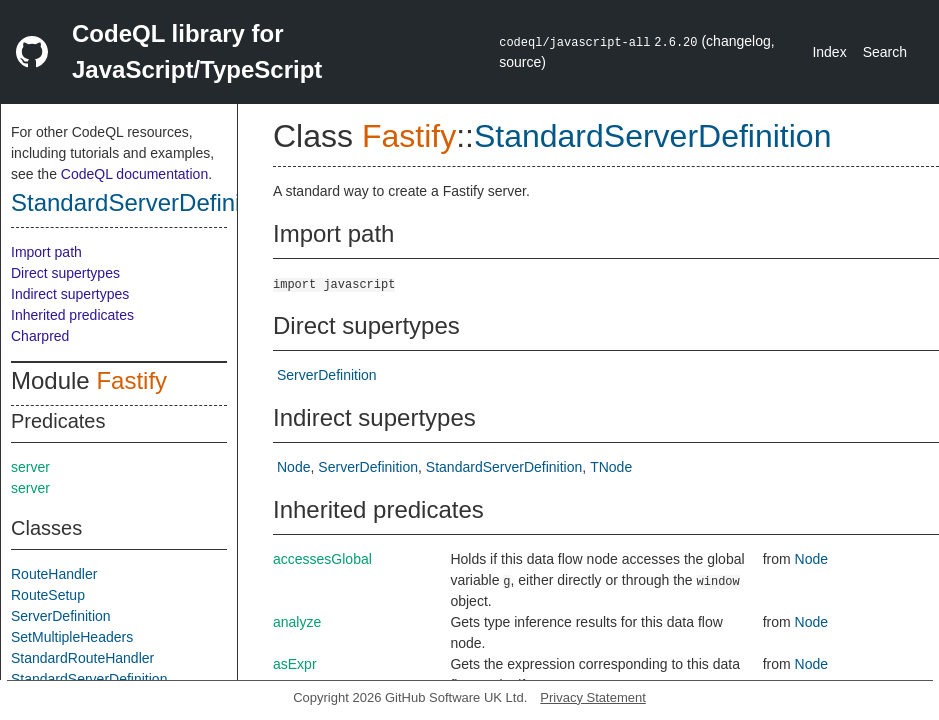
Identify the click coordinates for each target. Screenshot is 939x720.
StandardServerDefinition (145, 202)
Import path (46, 252)
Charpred (40, 336)
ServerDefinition (61, 616)
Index (829, 52)
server (30, 467)
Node (293, 467)
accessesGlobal (322, 559)
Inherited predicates (72, 315)
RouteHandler (54, 574)
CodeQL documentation (134, 174)
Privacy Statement (593, 697)
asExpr (295, 664)
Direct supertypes (65, 273)
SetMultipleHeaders (72, 637)
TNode (611, 467)
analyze (297, 622)
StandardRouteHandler (82, 658)
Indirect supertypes (70, 294)
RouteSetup (48, 595)
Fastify (131, 380)
